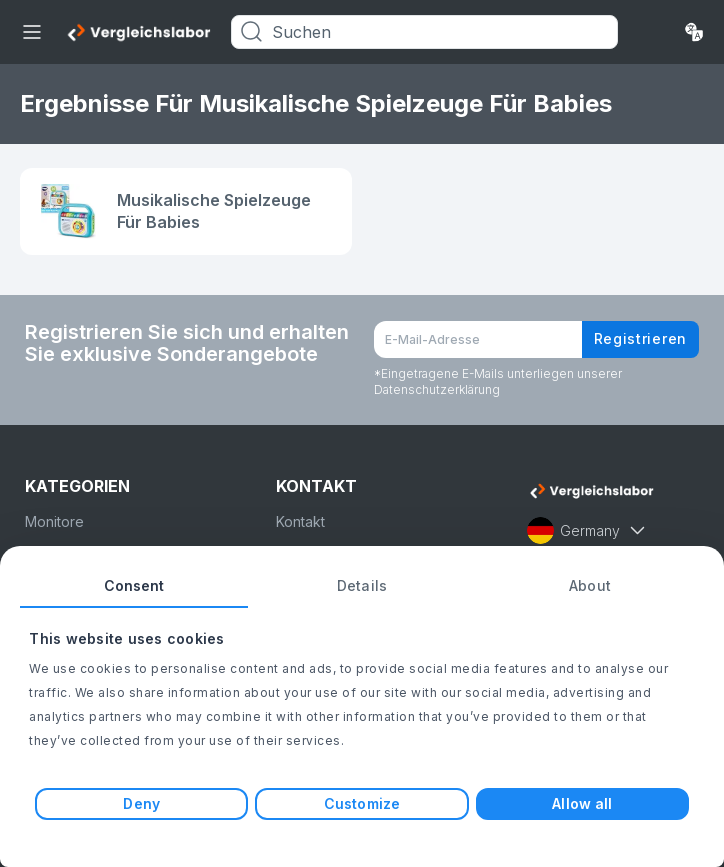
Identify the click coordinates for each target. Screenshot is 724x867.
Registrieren (640, 338)
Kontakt (300, 521)
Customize (362, 803)
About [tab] (590, 585)
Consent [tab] (134, 585)
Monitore (54, 521)
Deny (141, 803)
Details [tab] (362, 585)
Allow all (582, 803)
